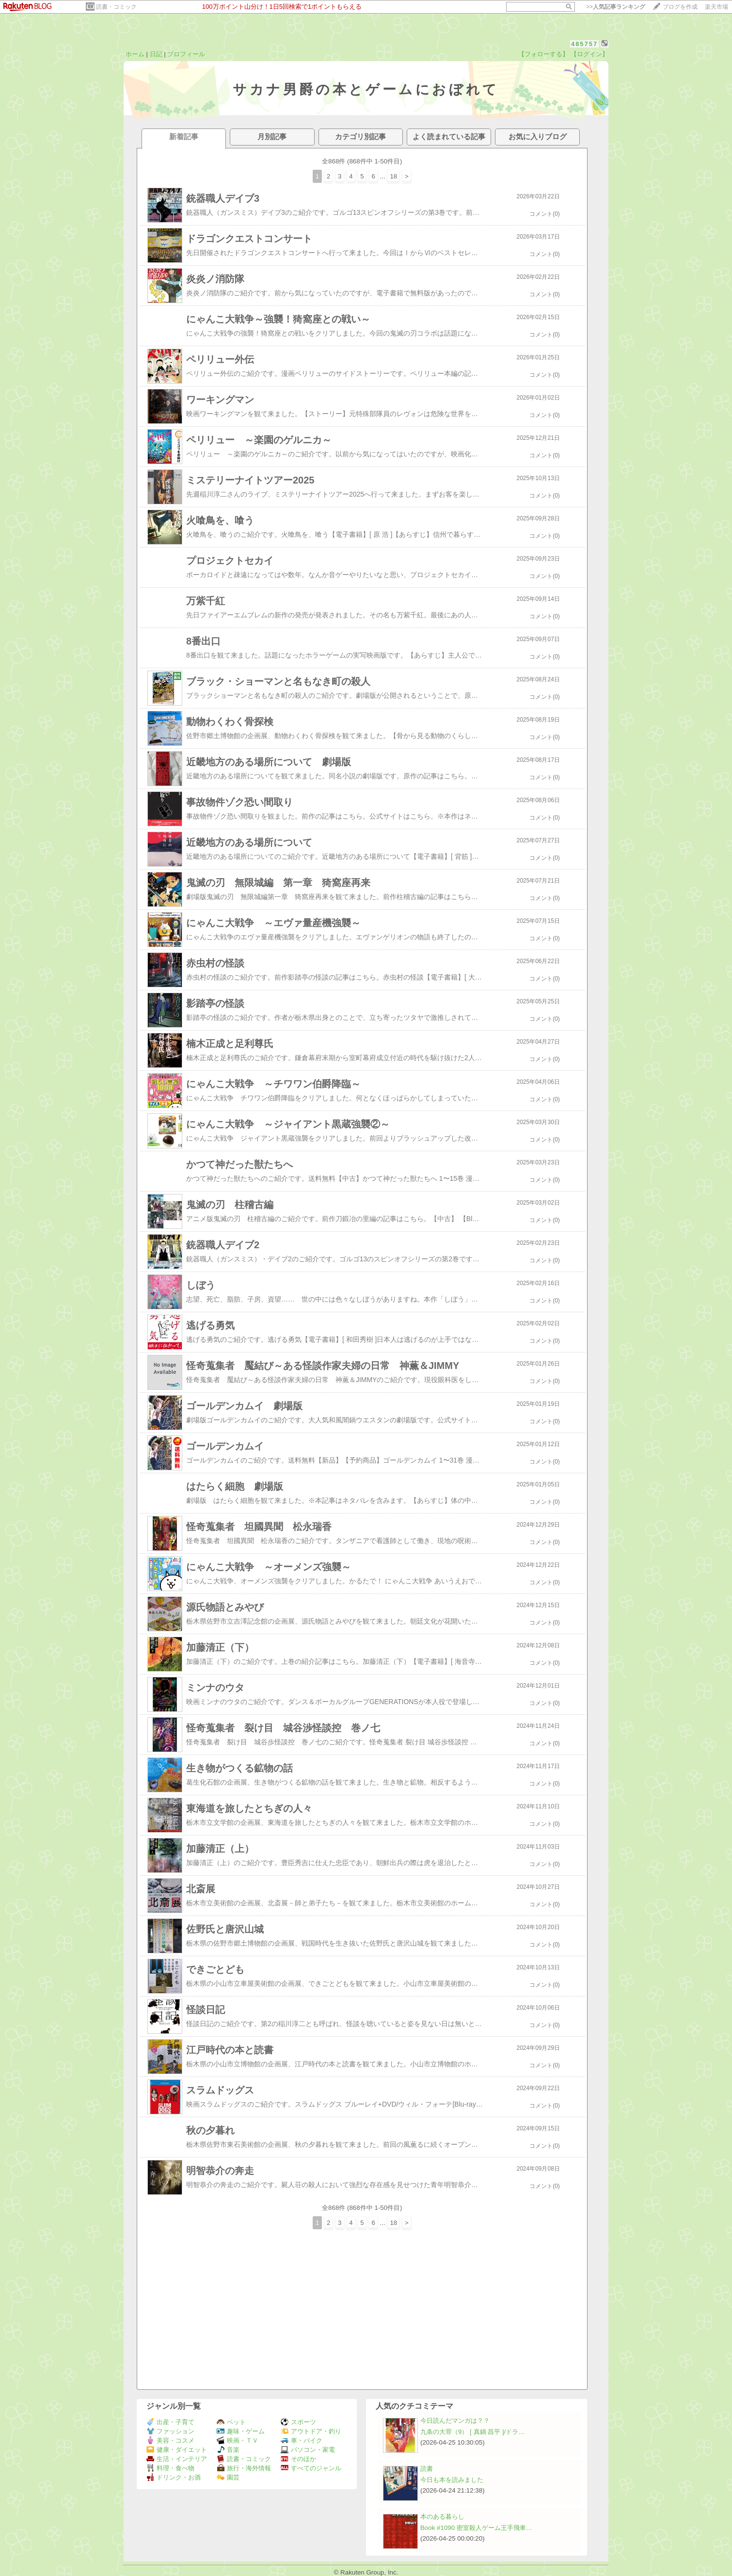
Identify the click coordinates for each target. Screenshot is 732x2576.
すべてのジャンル (311, 2468)
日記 (156, 54)
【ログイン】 (589, 54)
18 (393, 176)
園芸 (228, 2477)
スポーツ (298, 2422)
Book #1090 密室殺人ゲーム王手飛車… (476, 2527)
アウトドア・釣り (311, 2431)
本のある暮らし (442, 2516)
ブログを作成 (680, 6)
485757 (584, 44)
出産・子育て (170, 2422)
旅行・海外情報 (244, 2468)
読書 (426, 2468)
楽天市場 (716, 6)
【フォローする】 (543, 54)
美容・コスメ (170, 2440)
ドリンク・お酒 (173, 2477)
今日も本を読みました (451, 2479)
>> (615, 6)
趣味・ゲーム (241, 2431)
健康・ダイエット (176, 2449)
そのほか (298, 2459)
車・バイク (301, 2440)
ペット (231, 2422)
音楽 (228, 2449)
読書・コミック (116, 6)
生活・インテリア (176, 2459)
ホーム (135, 54)
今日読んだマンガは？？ (455, 2420)
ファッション (170, 2431)
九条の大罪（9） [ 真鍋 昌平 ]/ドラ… (472, 2431)
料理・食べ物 (170, 2468)
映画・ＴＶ (237, 2440)
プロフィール (186, 54)
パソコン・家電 (308, 2449)
